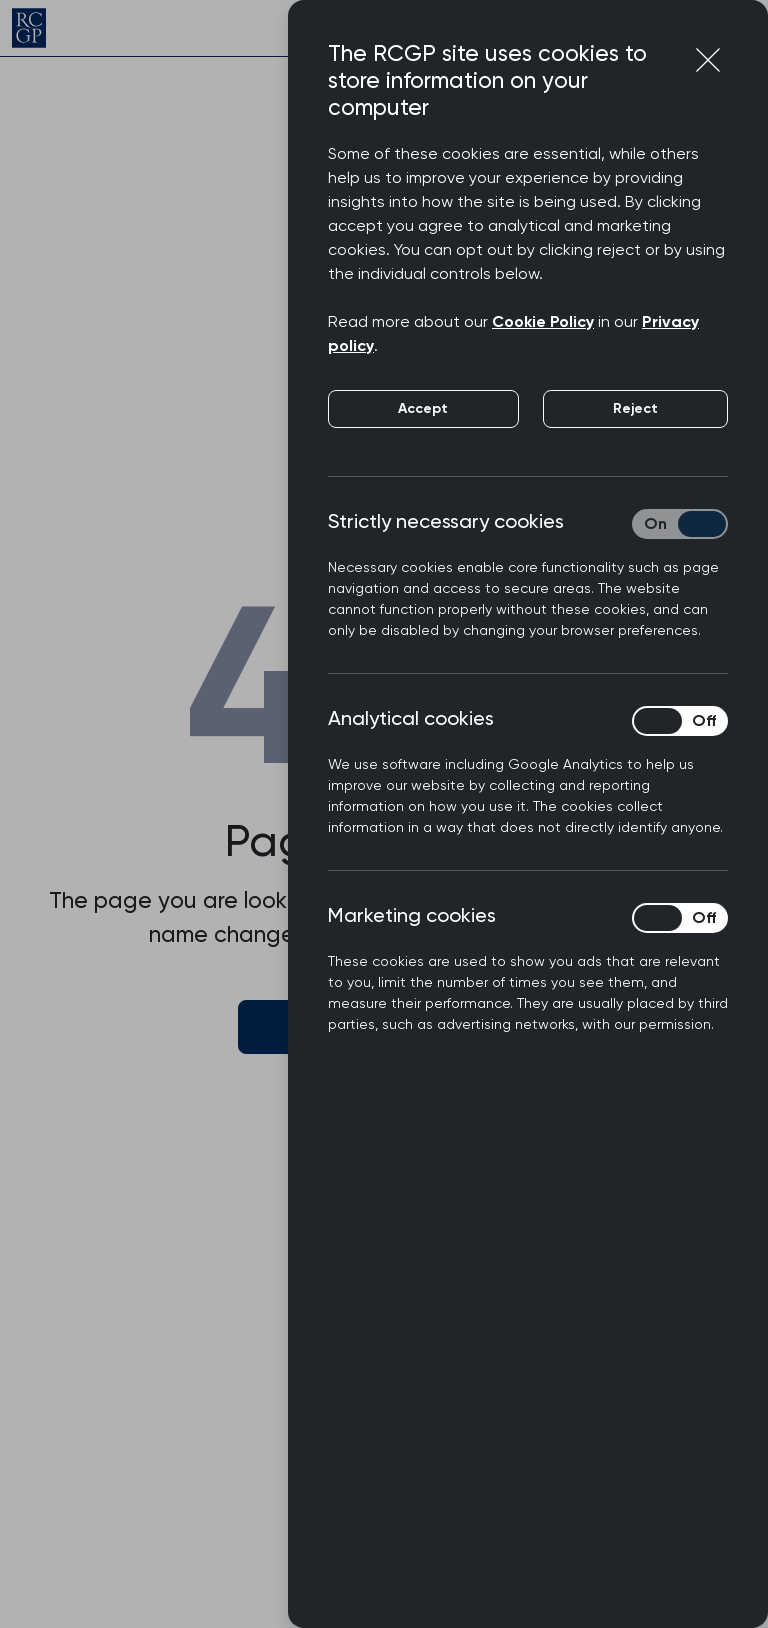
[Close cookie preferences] (708, 60)
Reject (635, 408)
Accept (423, 408)
